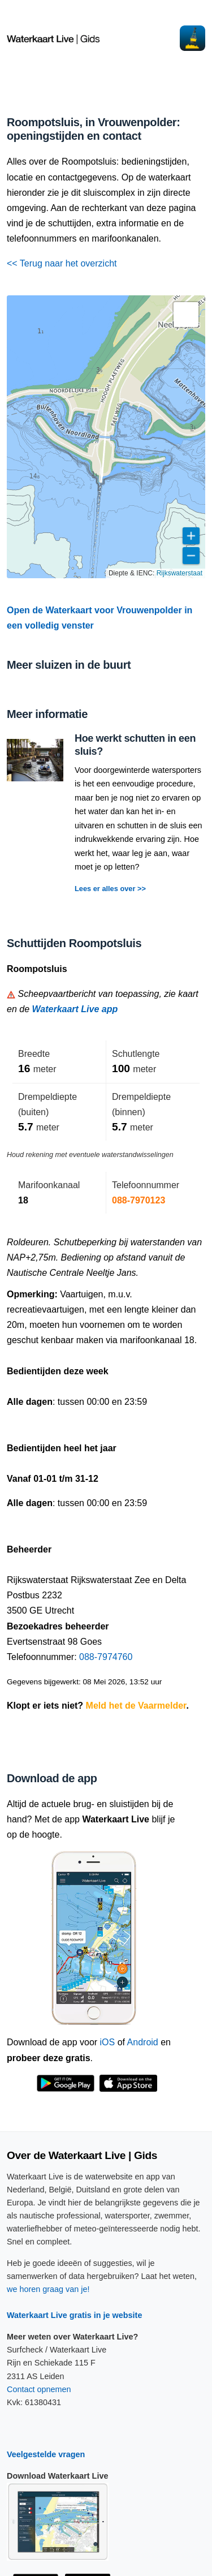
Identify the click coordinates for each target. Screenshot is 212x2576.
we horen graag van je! (48, 2289)
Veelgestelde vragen (46, 2454)
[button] (186, 314)
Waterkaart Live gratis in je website (74, 2315)
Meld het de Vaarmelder (136, 1705)
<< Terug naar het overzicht (62, 263)
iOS (107, 2042)
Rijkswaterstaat (179, 573)
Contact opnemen (39, 2389)
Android (142, 2042)
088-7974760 (105, 1657)
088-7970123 (138, 1200)
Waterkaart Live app (75, 1009)
